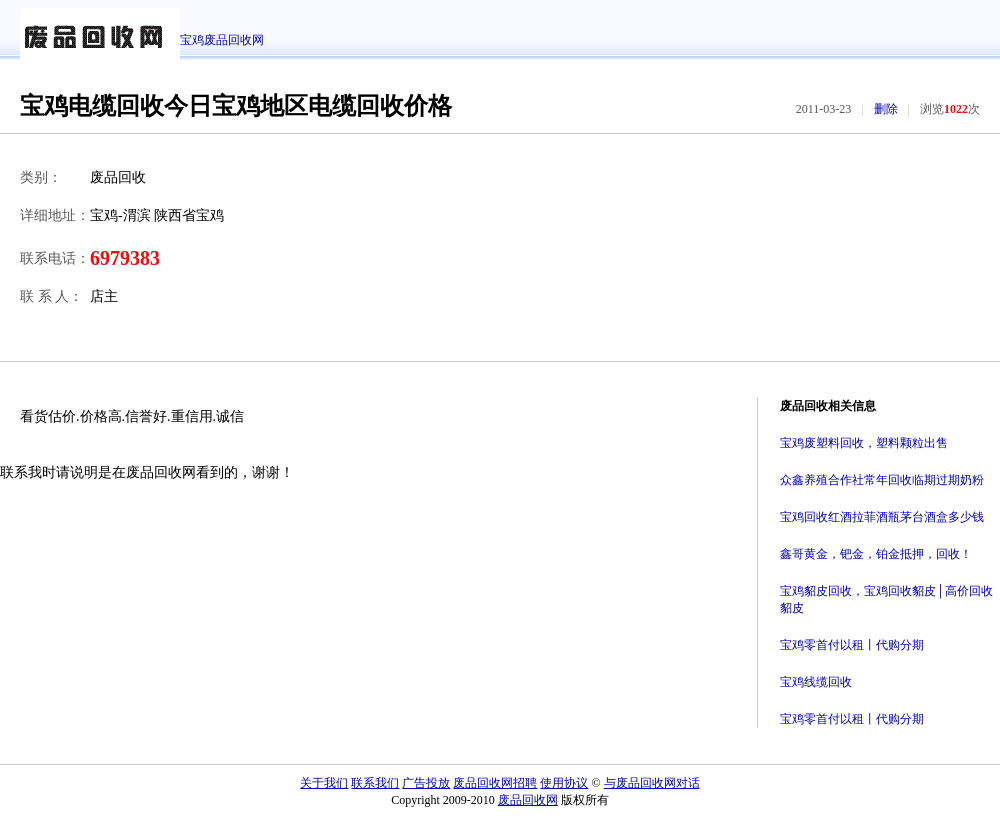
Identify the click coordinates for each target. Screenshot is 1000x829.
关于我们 (324, 783)
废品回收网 (528, 800)
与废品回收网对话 (652, 783)
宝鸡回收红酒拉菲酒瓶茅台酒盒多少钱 (882, 517)
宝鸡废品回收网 (222, 40)
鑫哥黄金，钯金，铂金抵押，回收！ (876, 554)
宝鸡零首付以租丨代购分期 (852, 645)
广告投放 (426, 783)
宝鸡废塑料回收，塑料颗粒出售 (864, 443)
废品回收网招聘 (495, 783)
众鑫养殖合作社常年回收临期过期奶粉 (882, 480)
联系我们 (375, 783)
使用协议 (564, 783)
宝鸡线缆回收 (816, 682)
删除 (886, 109)
